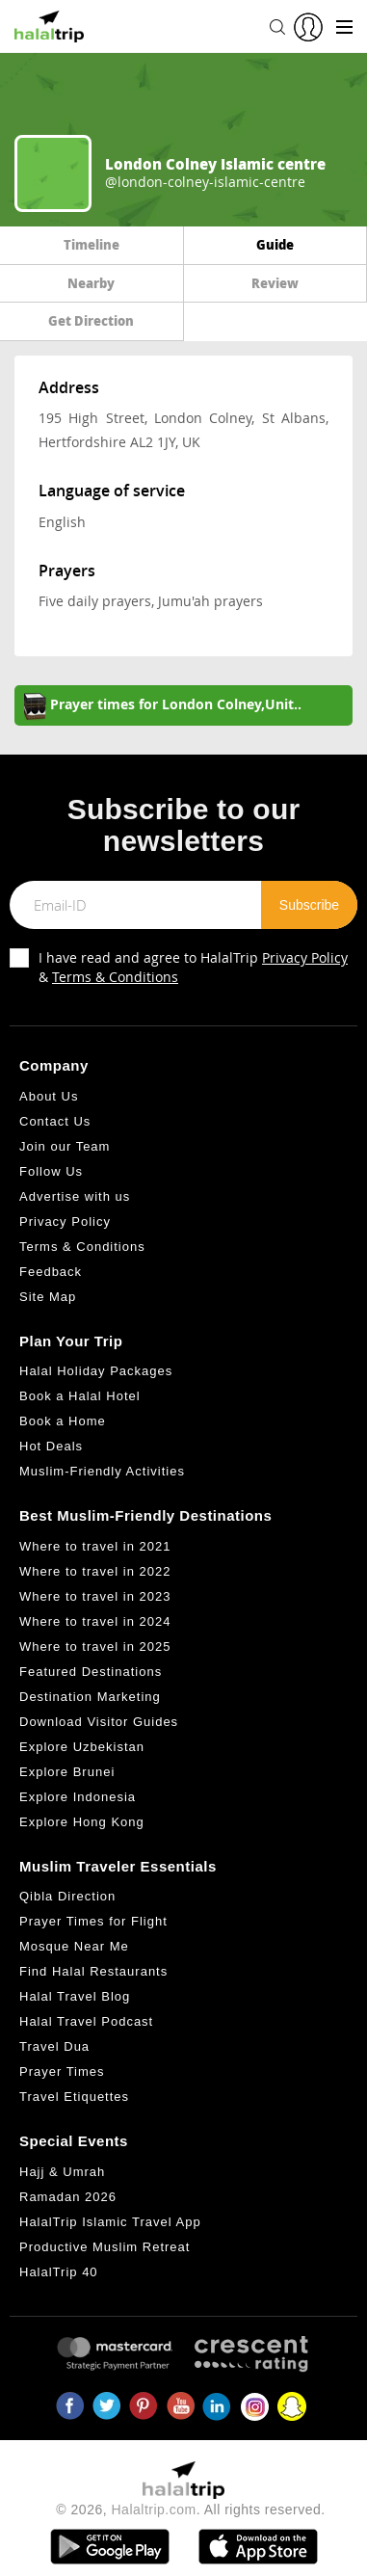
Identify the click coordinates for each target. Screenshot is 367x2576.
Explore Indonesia (77, 1797)
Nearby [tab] (91, 283)
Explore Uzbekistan (81, 1746)
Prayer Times (62, 2071)
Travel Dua (54, 2046)
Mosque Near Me (74, 1946)
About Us (48, 1096)
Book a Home (62, 1421)
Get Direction (91, 320)
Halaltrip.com (154, 2509)
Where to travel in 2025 (94, 1646)
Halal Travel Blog (74, 1996)
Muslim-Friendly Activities (102, 1471)
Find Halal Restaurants (93, 1971)
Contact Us (55, 1121)
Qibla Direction (67, 1896)
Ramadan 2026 (68, 2197)
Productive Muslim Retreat (104, 2247)
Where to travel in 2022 (94, 1571)
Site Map (47, 1296)
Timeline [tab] (91, 244)
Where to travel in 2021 (94, 1546)
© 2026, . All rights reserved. (190, 2509)
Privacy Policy (305, 957)
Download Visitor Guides (98, 1721)
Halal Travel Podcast (86, 2021)
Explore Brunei (67, 1772)
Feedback (50, 1271)
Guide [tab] (275, 244)
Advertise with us (74, 1196)
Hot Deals (51, 1446)
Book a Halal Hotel (80, 1396)
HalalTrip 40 (58, 2272)
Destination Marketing (90, 1696)
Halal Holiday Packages (95, 1371)
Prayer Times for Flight (93, 1921)
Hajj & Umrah (62, 2171)
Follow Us (51, 1171)
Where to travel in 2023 (94, 1596)
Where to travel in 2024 (94, 1621)
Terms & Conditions (115, 977)
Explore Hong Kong (81, 1822)
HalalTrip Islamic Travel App (110, 2222)
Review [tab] (275, 283)
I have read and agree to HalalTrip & (193, 967)
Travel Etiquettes (74, 2096)
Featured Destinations (90, 1671)
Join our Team (64, 1146)
